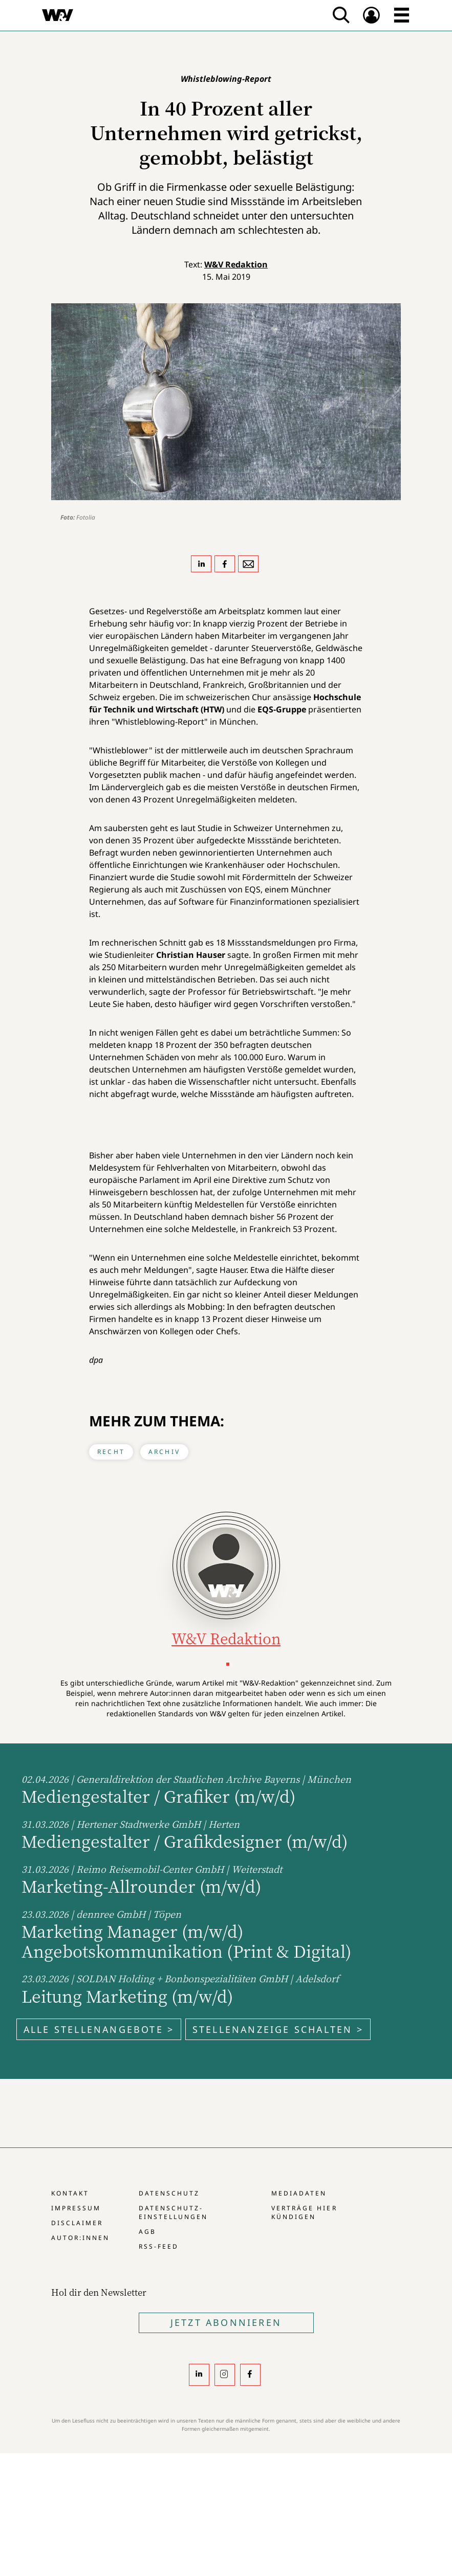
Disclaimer (77, 2223)
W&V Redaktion (236, 264)
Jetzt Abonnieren (226, 2322)
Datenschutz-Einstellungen (173, 2212)
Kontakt (70, 2193)
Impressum (76, 2208)
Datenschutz (169, 2193)
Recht (111, 1451)
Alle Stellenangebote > (99, 2029)
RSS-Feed (159, 2246)
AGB (147, 2231)
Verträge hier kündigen (304, 2212)
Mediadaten (299, 2193)
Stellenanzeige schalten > (277, 2029)
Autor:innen (80, 2237)
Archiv (164, 1451)
